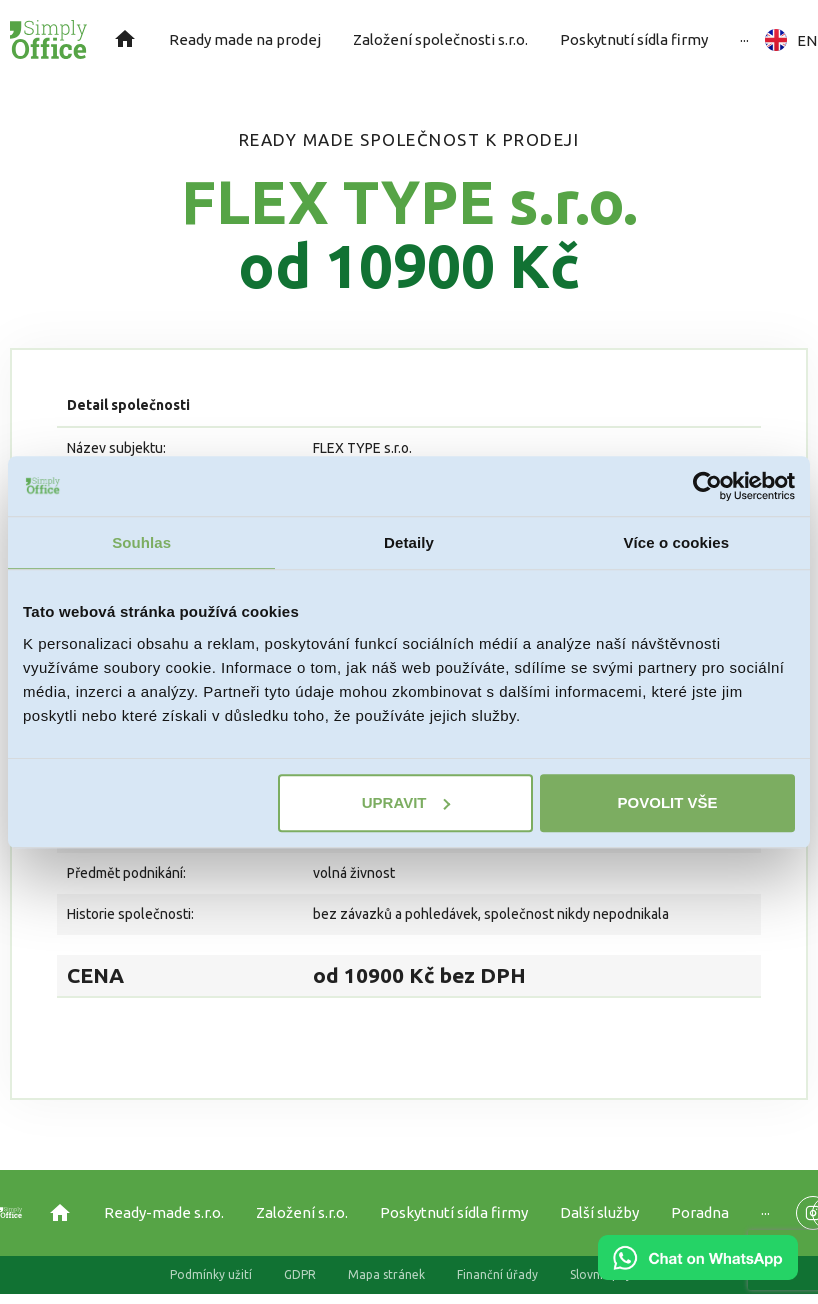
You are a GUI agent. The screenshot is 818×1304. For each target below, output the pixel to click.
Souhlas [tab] (141, 542)
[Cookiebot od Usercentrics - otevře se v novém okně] (707, 486)
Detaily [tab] (409, 542)
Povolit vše (668, 802)
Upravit (406, 802)
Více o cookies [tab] (677, 542)
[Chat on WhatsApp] (698, 1273)
